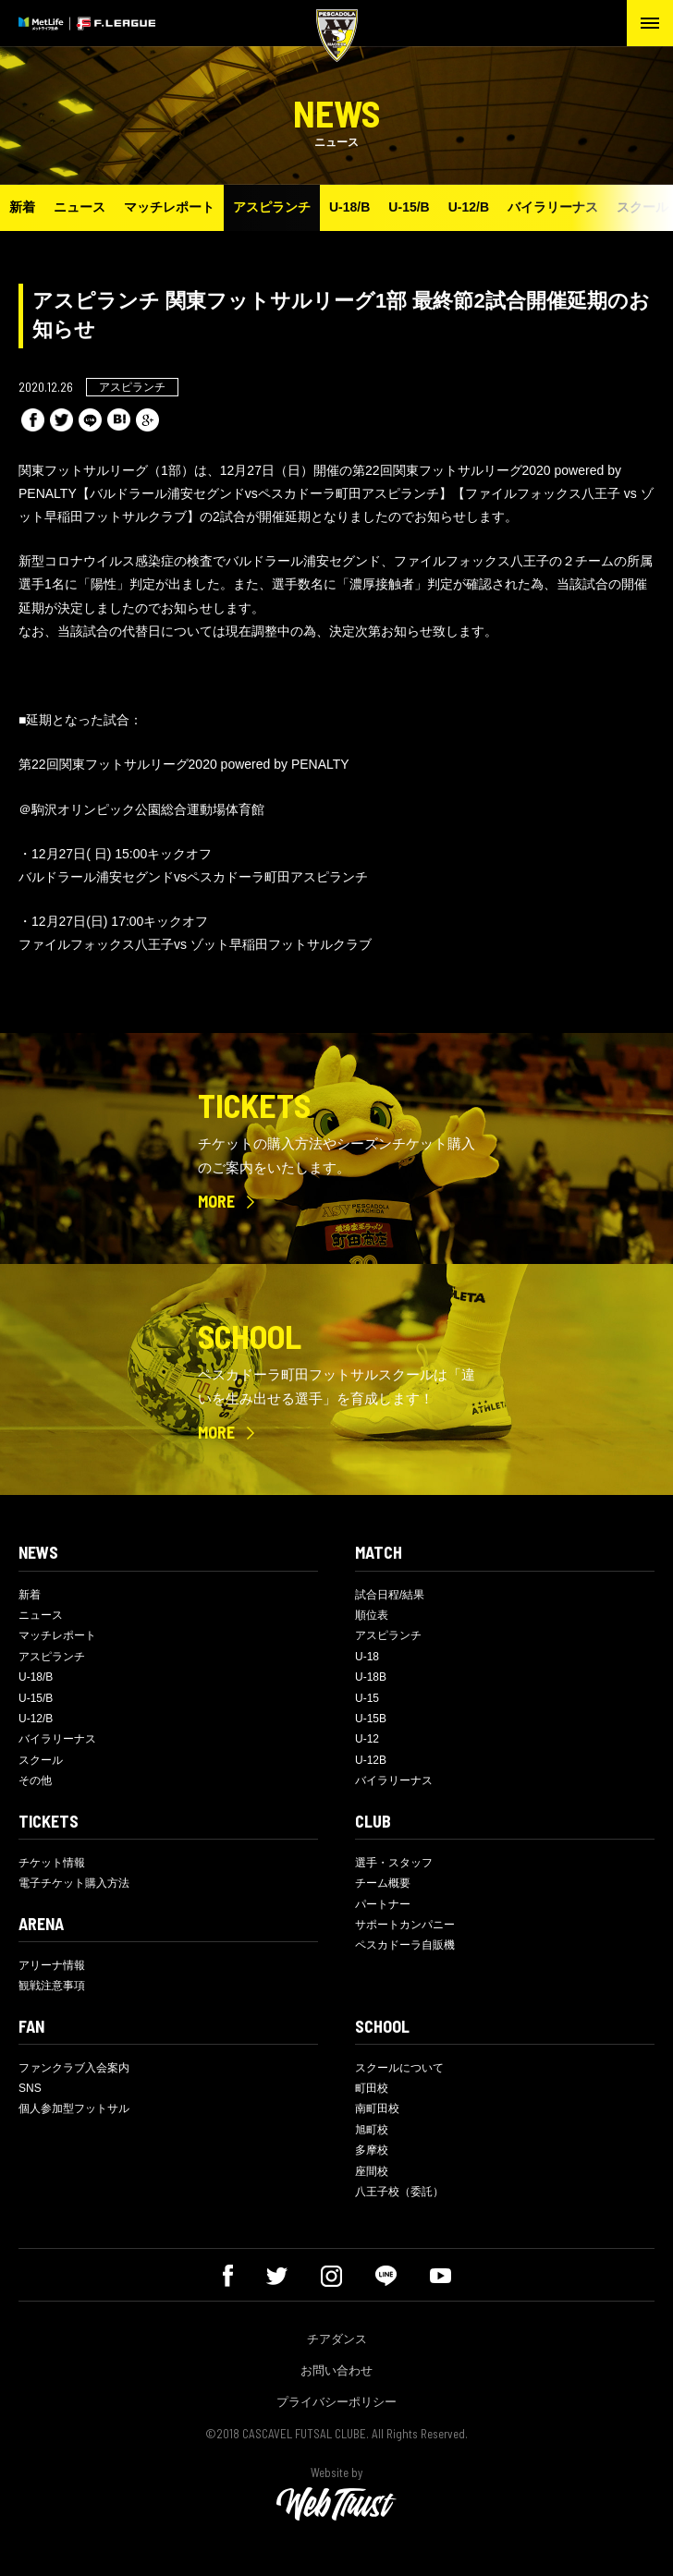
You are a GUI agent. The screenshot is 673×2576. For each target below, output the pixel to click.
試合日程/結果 (389, 1594)
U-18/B (349, 207)
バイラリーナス (553, 207)
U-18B (370, 1677)
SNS (30, 2088)
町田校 (371, 2088)
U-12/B (468, 207)
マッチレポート (169, 207)
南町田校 (377, 2108)
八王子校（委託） (399, 2191)
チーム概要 (382, 1883)
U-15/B (408, 207)
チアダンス (337, 2339)
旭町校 (371, 2129)
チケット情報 (51, 1862)
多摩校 (371, 2150)
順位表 (371, 1615)
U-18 (367, 1656)
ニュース (79, 207)
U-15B (370, 1718)
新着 (22, 207)
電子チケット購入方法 (73, 1883)
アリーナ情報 (51, 1965)
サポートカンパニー (405, 1924)
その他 (35, 1780)
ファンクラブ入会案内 (73, 2067)
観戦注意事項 (51, 1985)
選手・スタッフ (394, 1862)
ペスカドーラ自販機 (405, 1944)
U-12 (367, 1738)
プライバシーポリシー (336, 2402)
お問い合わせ (336, 2370)
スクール (40, 1760)
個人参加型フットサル (73, 2108)
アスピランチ (272, 207)
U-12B (370, 1760)
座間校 (371, 2171)
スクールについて (399, 2067)
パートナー (382, 1904)
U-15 (367, 1698)
